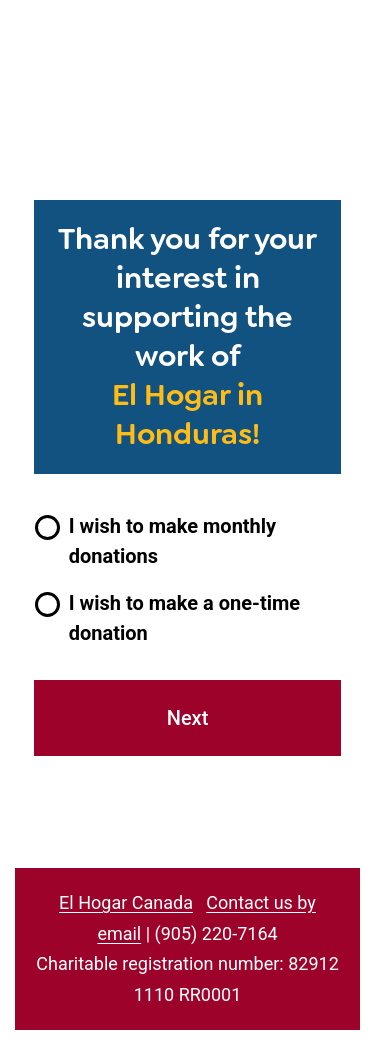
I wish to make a (184, 618)
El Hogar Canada (126, 902)
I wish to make (172, 541)
